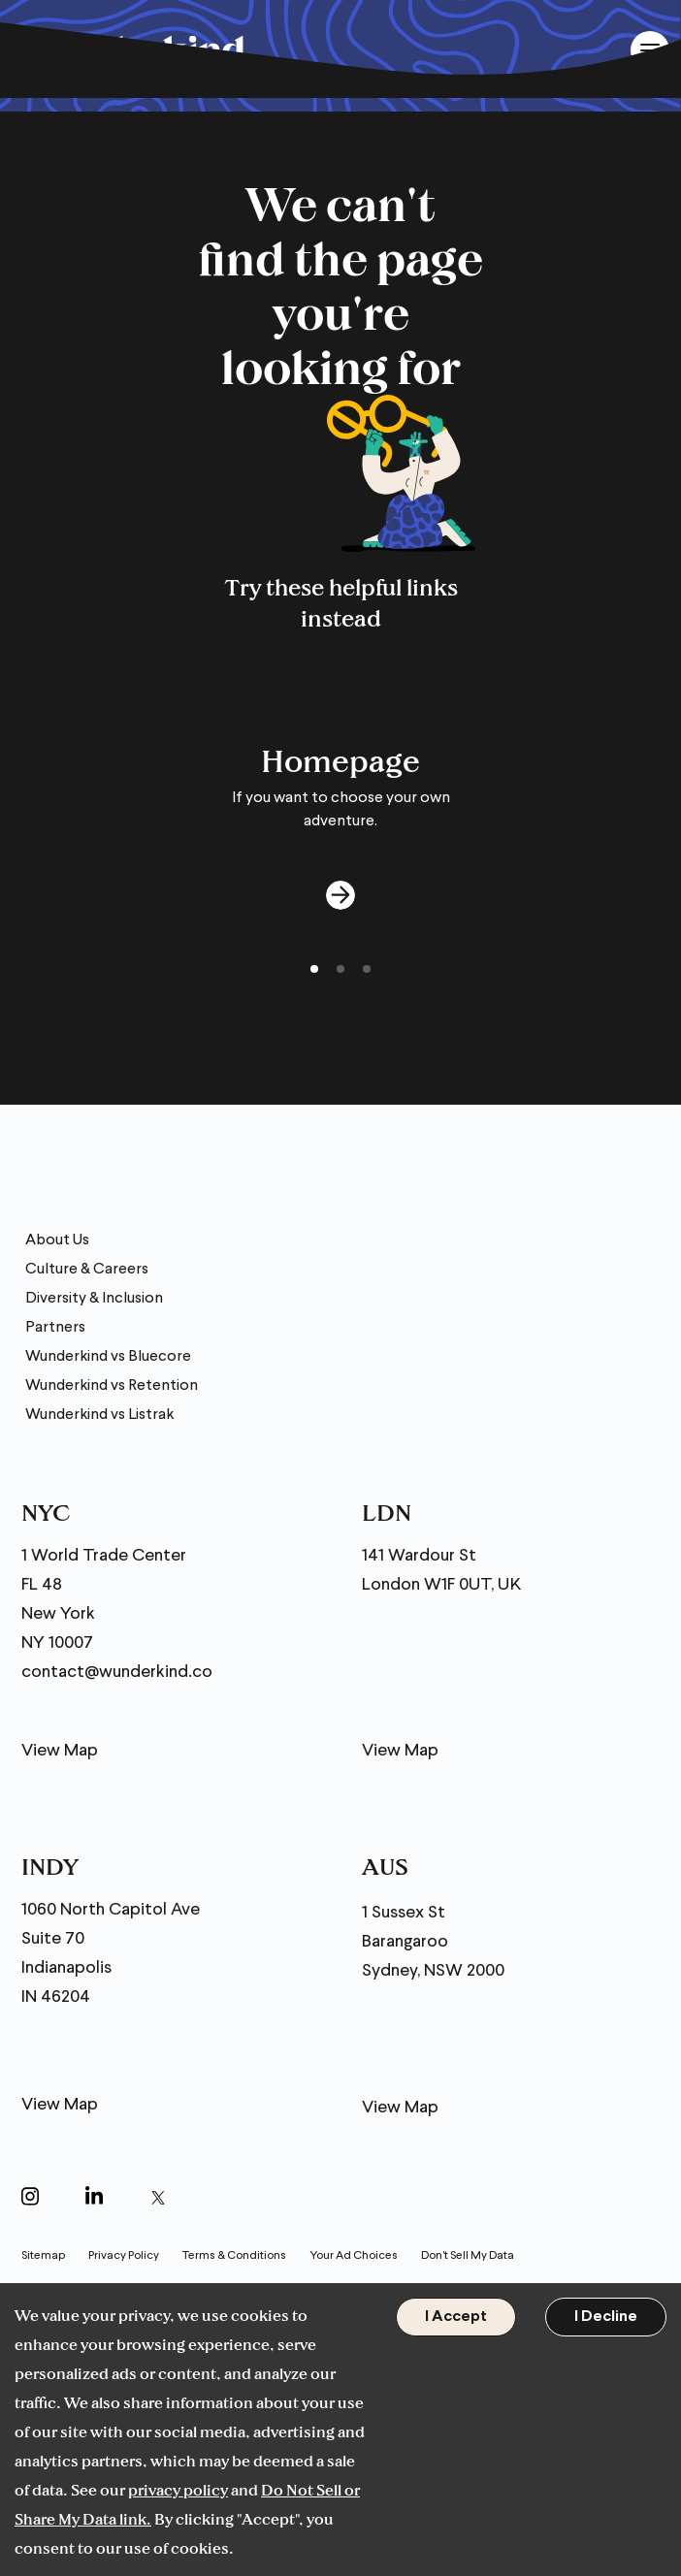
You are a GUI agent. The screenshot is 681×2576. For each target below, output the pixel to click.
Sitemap (43, 2256)
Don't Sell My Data (467, 2256)
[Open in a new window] (30, 2199)
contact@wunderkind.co (116, 1672)
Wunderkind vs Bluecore (108, 1357)
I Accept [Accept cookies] (456, 2317)
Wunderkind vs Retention (111, 1386)
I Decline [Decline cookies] (605, 2317)
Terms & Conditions (234, 2256)
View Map (59, 1751)
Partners (55, 1328)
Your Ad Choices (353, 2256)
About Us (57, 1240)
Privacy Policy (123, 2256)
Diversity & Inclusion (94, 1298)
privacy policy (178, 2489)
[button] (314, 969)
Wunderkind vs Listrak (99, 1415)
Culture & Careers (86, 1269)
